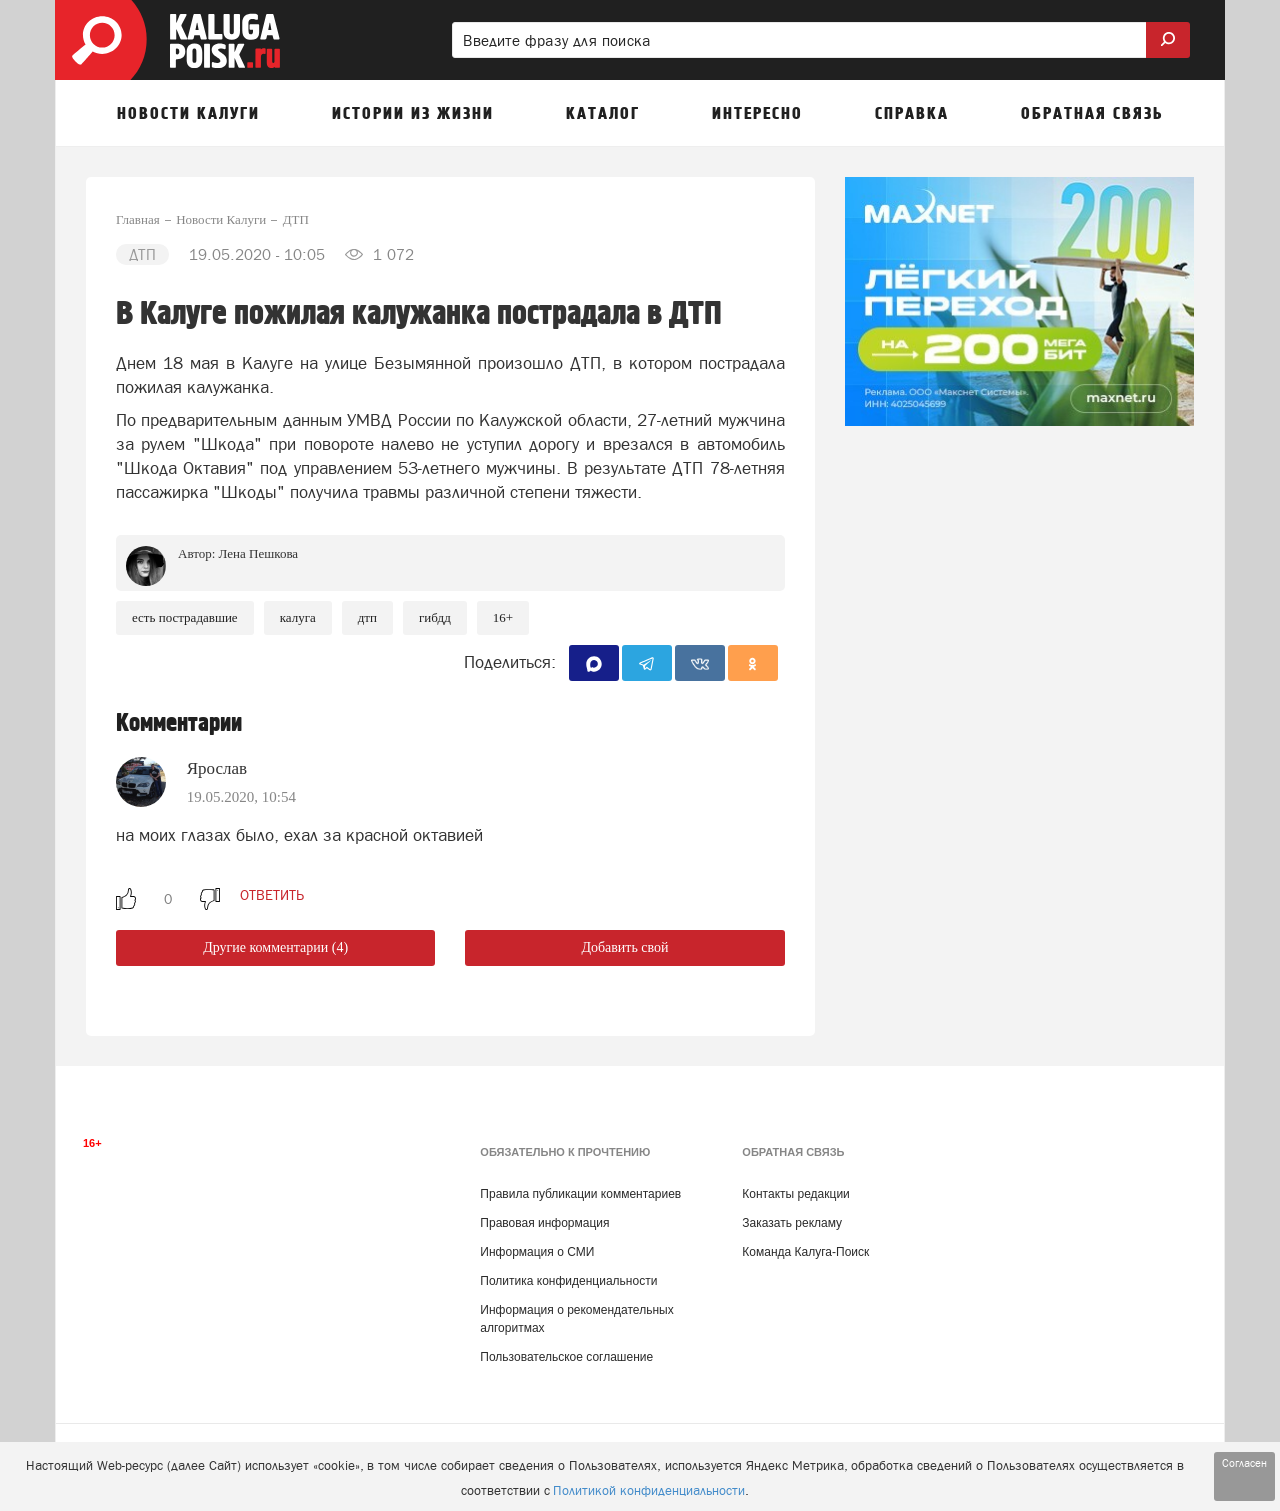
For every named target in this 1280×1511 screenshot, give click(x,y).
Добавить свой (624, 947)
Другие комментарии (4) (275, 947)
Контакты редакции (795, 1194)
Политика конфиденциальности (568, 1281)
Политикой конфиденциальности (649, 1490)
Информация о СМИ (537, 1252)
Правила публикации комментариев (580, 1194)
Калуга (298, 617)
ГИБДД (435, 617)
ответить (272, 895)
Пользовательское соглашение (566, 1357)
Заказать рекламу (792, 1223)
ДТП (367, 617)
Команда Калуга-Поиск (805, 1252)
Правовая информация (544, 1223)
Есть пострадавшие (185, 617)
